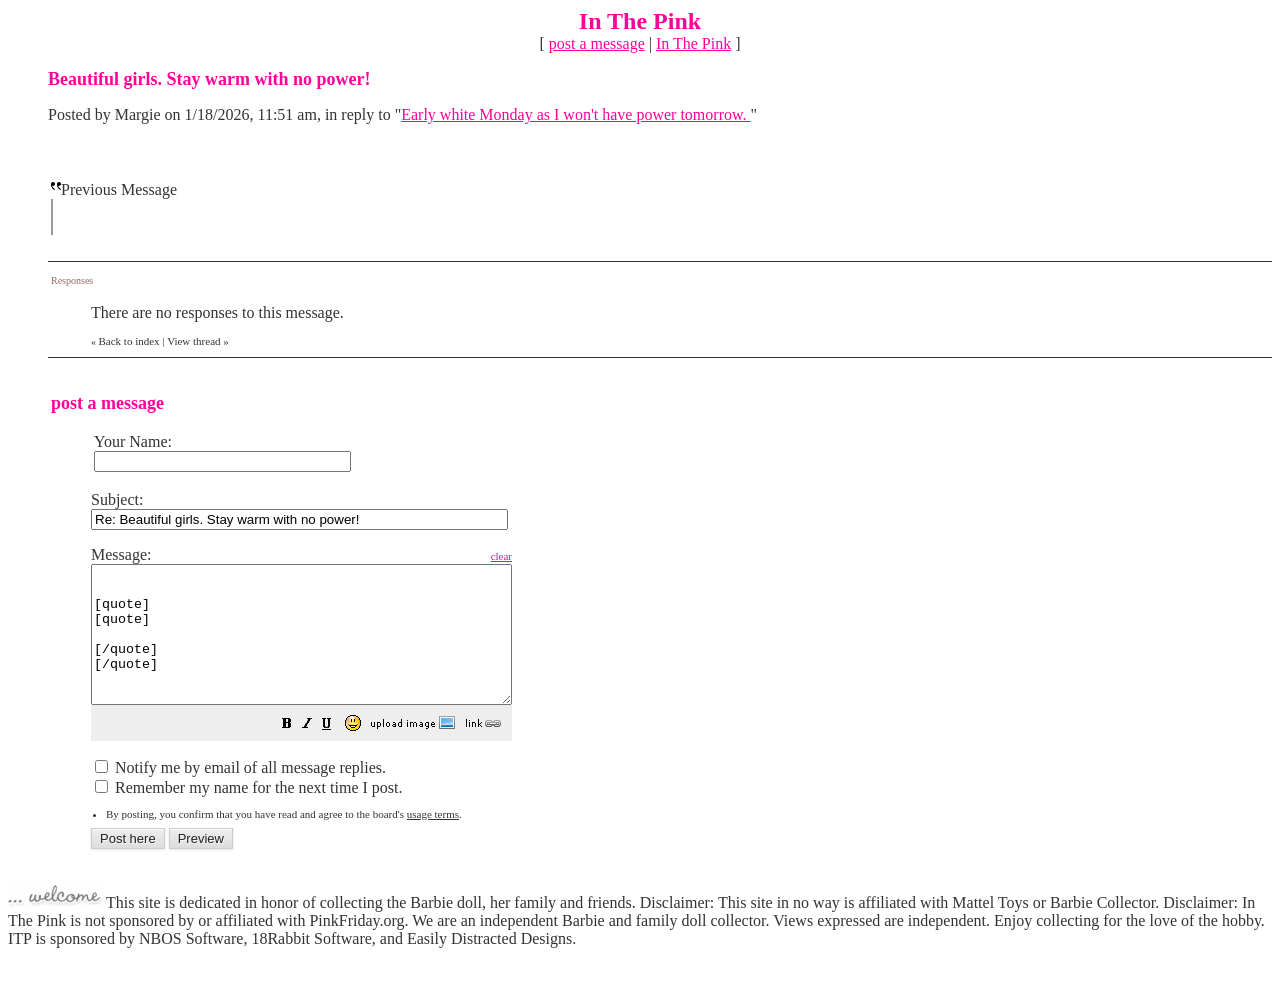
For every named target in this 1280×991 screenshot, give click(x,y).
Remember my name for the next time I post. (248, 814)
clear (551, 556)
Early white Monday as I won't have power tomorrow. (575, 114)
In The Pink (693, 43)
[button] (337, 752)
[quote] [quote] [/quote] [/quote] (326, 648)
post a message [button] (597, 43)
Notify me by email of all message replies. (240, 794)
